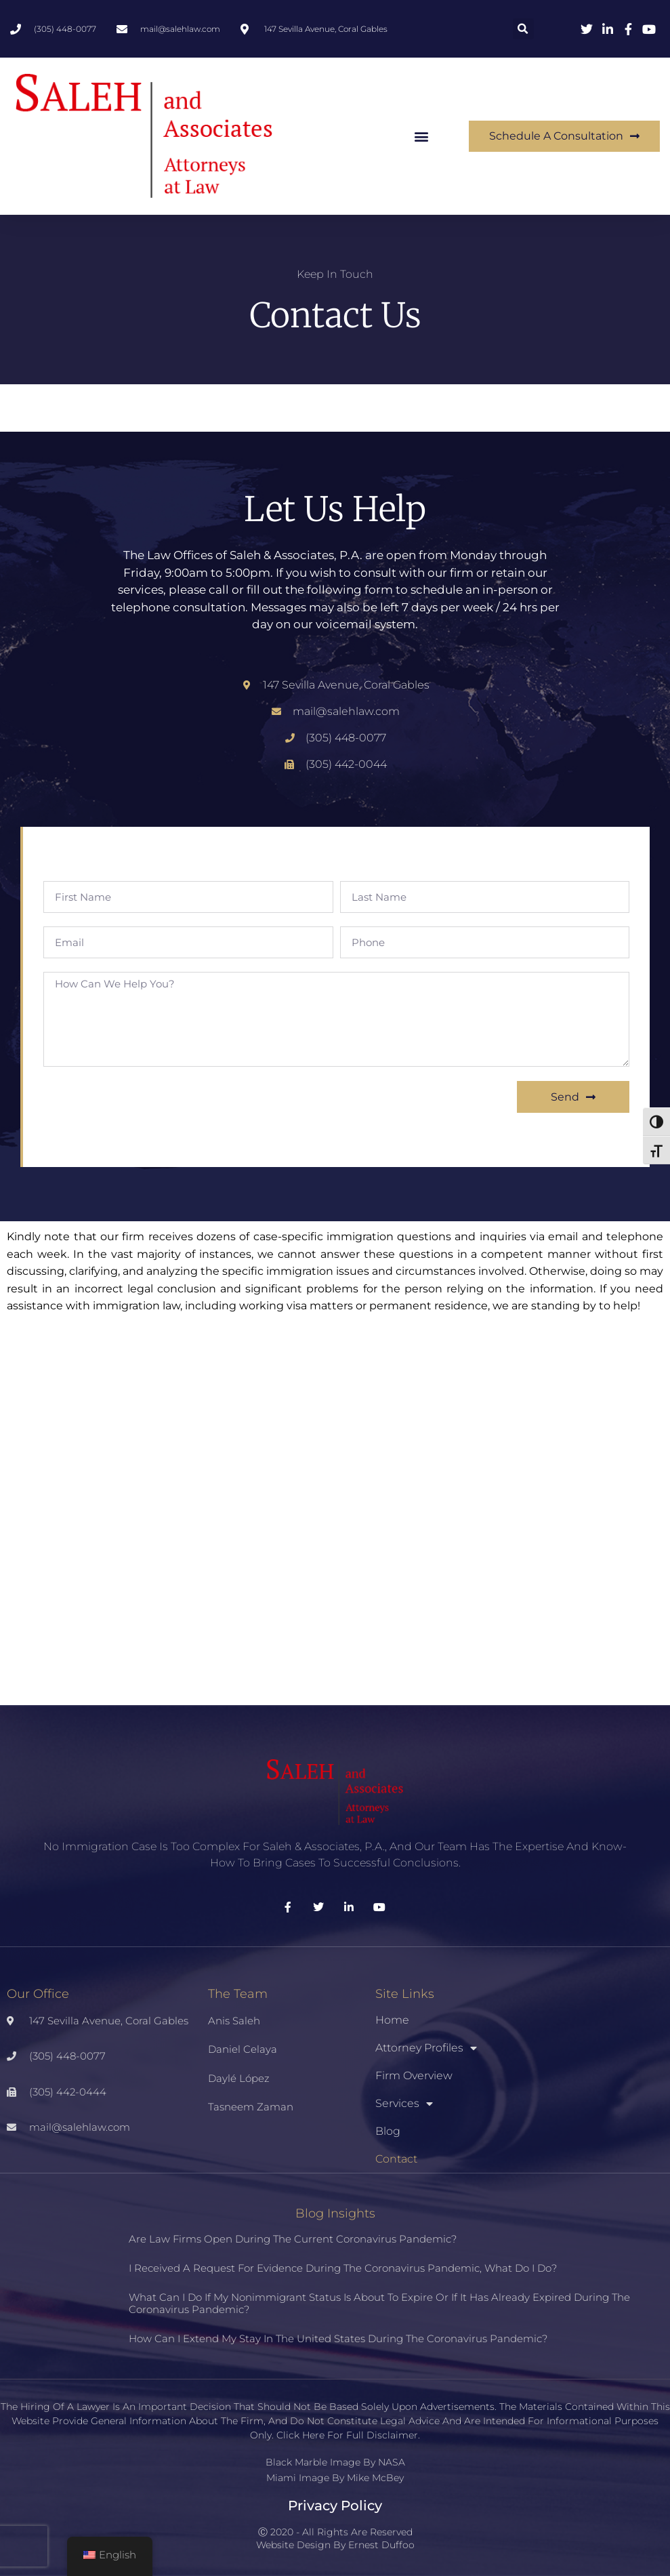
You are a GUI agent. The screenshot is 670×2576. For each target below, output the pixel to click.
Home (392, 2019)
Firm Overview (414, 2075)
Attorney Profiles (426, 2048)
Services (404, 2103)
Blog (387, 2131)
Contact (396, 2158)
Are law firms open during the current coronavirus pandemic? (293, 2238)
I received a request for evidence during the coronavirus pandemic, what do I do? (343, 2268)
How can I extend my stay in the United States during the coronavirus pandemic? (338, 2338)
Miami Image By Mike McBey (335, 2478)
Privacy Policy (335, 2505)
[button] (523, 28)
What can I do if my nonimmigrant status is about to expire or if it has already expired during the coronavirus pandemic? (379, 2303)
